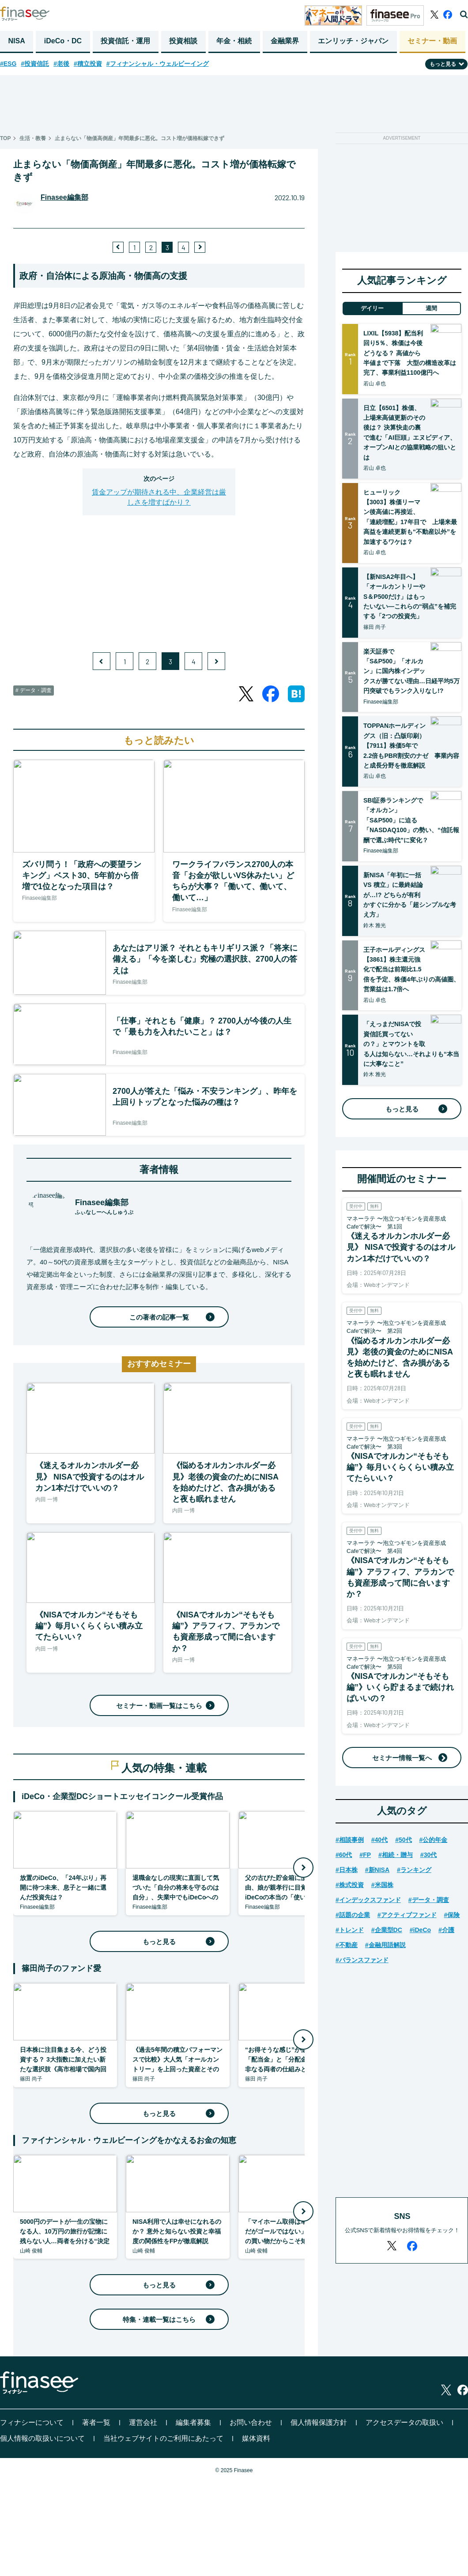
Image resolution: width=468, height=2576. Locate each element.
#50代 (403, 1840)
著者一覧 (96, 2422)
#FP (365, 1855)
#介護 (446, 1930)
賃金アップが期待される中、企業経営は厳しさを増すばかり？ (159, 497)
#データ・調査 (428, 1900)
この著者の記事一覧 (170, 1317)
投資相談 (183, 41)
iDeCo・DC (63, 41)
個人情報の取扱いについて (42, 2438)
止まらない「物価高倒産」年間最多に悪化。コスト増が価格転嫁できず (139, 138)
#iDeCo (420, 1930)
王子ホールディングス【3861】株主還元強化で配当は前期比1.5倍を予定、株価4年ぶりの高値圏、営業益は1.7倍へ (411, 969)
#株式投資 (350, 1885)
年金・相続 (234, 41)
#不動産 (347, 1945)
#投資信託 (35, 63)
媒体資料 (256, 2438)
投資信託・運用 (125, 41)
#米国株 (382, 1885)
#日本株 (347, 1870)
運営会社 (143, 2422)
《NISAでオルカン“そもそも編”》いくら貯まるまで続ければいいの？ (400, 1687)
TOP (5, 138)
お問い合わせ (251, 2422)
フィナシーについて (32, 2422)
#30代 (428, 1855)
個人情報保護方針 (319, 2422)
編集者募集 (193, 2422)
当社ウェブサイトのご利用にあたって (163, 2438)
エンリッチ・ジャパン (353, 41)
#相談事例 (350, 1840)
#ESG (8, 63)
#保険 (452, 1915)
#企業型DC (386, 1930)
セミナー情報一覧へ (402, 1758)
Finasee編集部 (64, 197)
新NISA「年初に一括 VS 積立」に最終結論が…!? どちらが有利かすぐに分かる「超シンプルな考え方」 (409, 894)
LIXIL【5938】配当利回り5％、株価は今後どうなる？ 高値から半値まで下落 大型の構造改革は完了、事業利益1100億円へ (409, 353)
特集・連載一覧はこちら (167, 2319)
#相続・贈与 (395, 1855)
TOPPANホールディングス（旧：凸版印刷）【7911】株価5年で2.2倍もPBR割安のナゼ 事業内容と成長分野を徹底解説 (411, 745)
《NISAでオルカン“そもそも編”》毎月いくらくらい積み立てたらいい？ (400, 1467)
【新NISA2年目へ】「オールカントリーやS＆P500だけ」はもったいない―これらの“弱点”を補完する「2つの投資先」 (409, 596)
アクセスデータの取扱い (404, 2422)
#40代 (379, 1840)
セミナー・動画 (432, 41)
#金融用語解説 (385, 1945)
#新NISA (377, 1870)
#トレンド (350, 1930)
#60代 (344, 1855)
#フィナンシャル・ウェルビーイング (157, 63)
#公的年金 (433, 1840)
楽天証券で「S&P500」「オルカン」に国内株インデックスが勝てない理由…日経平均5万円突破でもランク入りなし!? (411, 671)
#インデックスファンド (368, 1900)
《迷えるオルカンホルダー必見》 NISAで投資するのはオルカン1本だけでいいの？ (401, 1247)
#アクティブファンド (407, 1915)
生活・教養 (32, 138)
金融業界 (285, 41)
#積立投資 (88, 63)
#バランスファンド (362, 1960)
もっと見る (177, 1941)
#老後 (61, 63)
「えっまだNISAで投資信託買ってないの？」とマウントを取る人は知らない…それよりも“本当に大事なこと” (411, 1043)
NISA (16, 41)
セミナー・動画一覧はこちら (163, 1705)
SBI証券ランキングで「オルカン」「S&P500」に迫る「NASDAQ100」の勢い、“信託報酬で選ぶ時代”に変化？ (411, 820)
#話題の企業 (353, 1915)
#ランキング (414, 1870)
